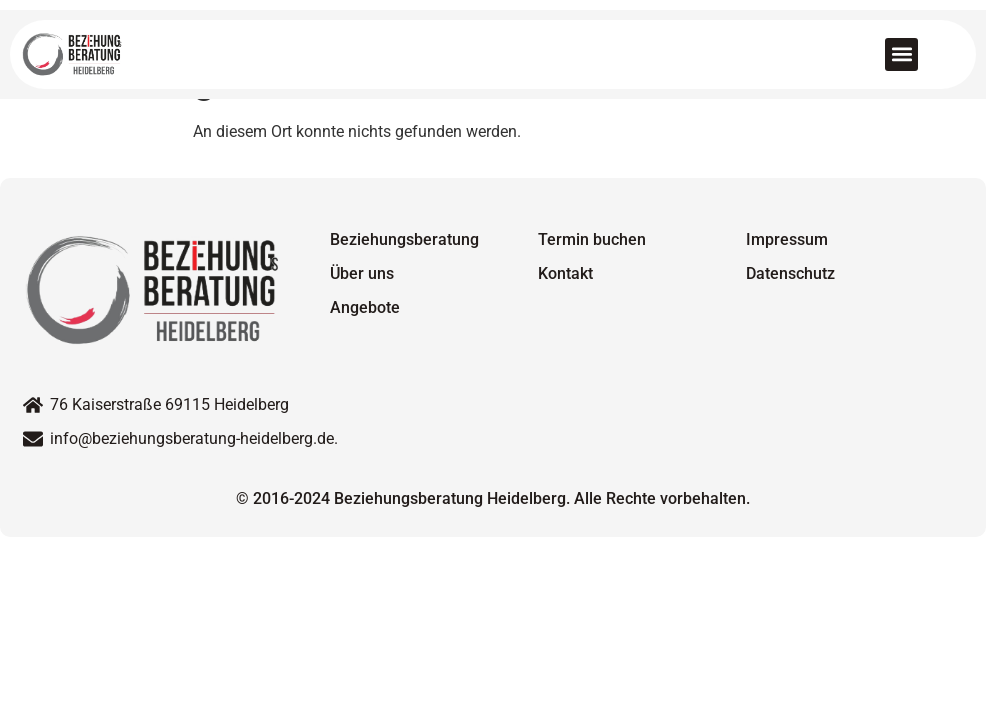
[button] (901, 54)
